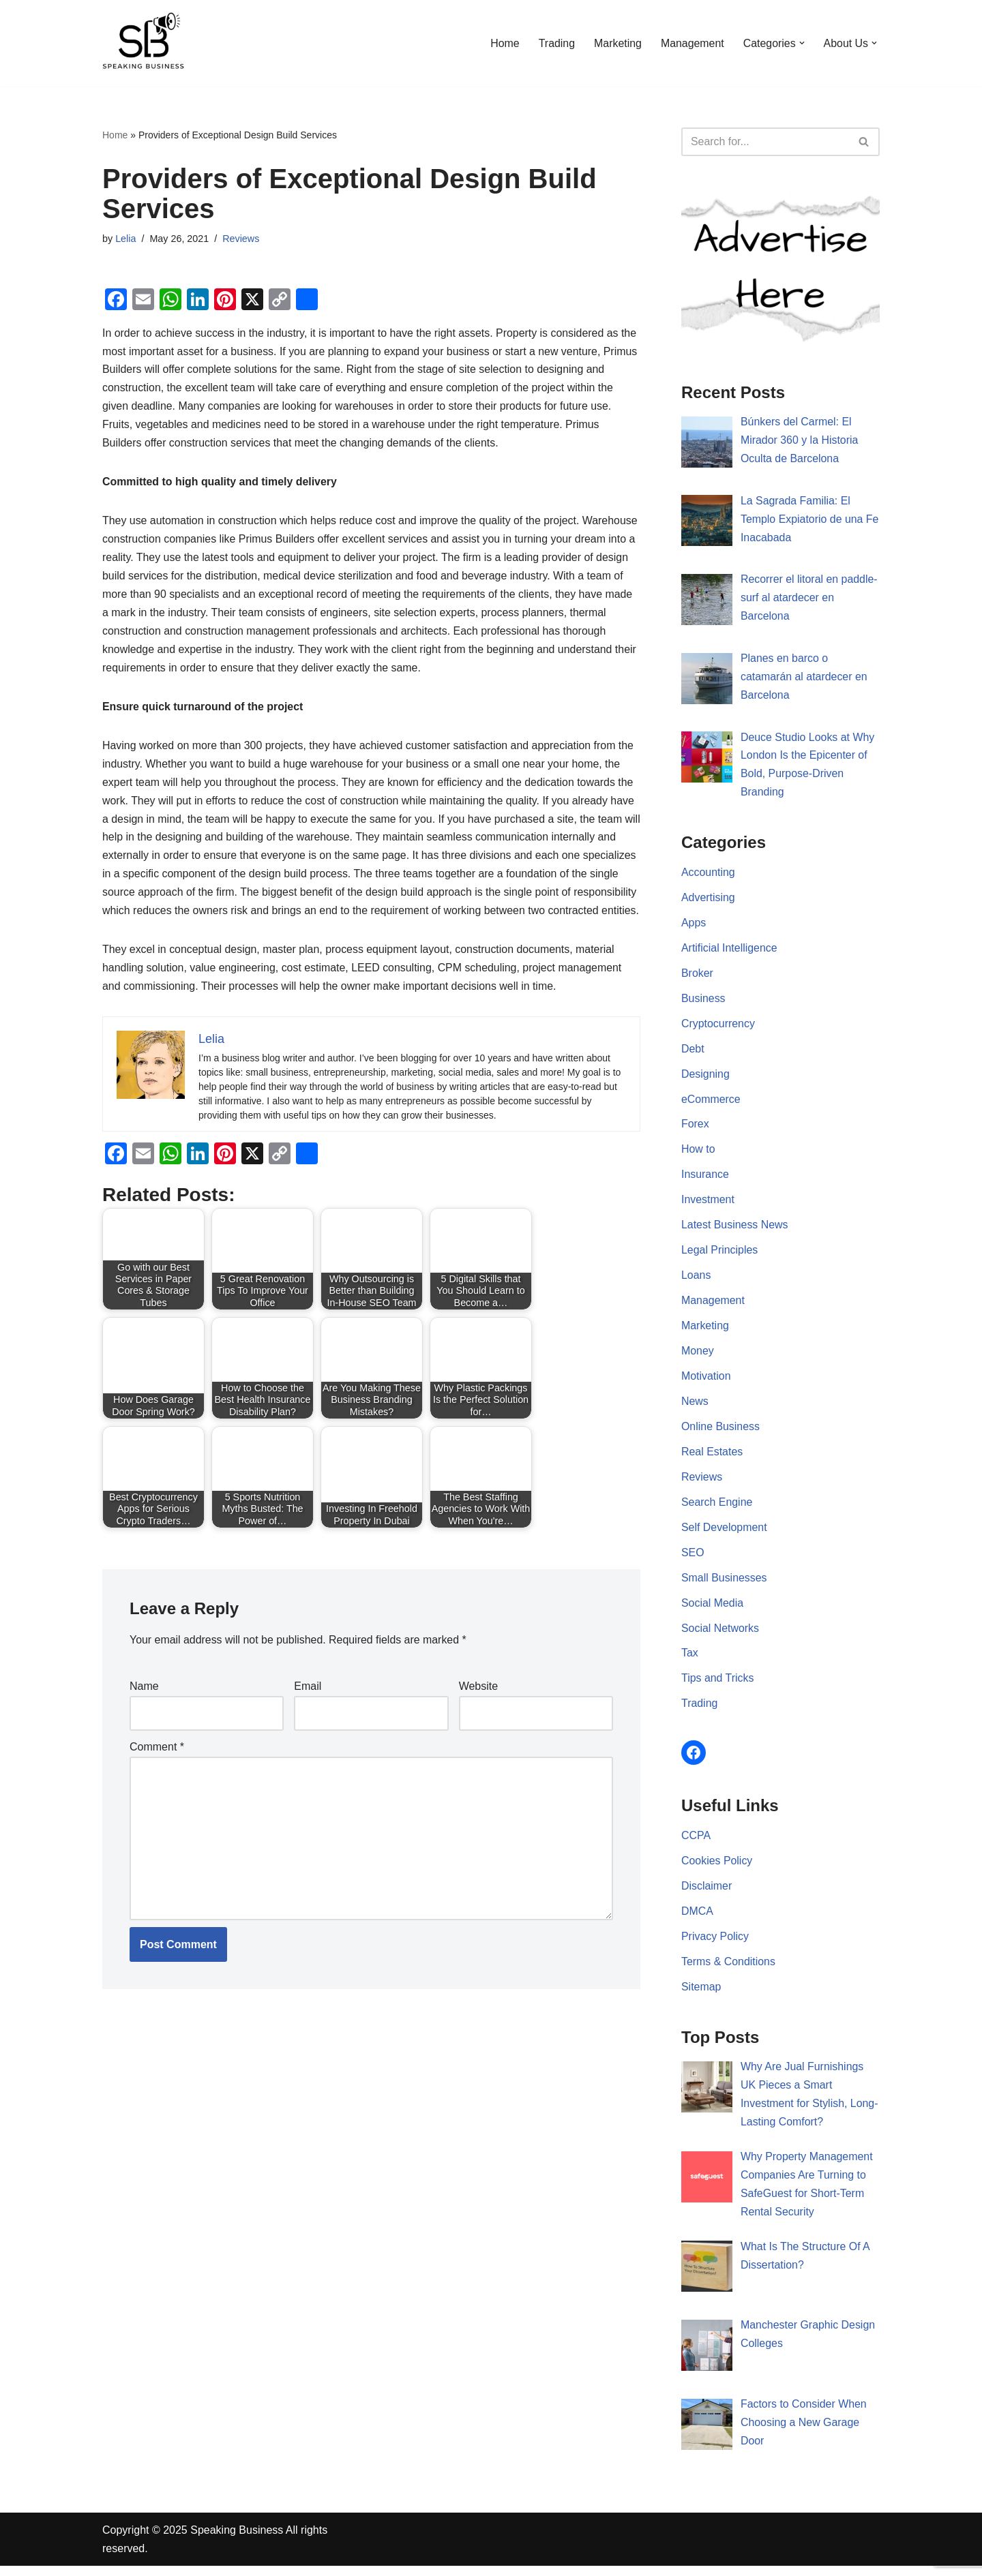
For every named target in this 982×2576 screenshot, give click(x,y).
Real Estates (712, 1457)
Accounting (708, 874)
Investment (707, 1203)
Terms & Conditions (728, 1969)
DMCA (697, 1919)
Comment (157, 1770)
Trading (555, 43)
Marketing (616, 43)
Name (144, 1710)
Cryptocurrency (718, 1026)
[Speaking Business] (143, 43)
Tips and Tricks (717, 1685)
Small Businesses (724, 1584)
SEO (692, 1558)
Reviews (241, 238)
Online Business (720, 1432)
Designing (705, 1077)
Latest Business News (734, 1229)
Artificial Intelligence (729, 950)
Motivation (706, 1381)
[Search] (765, 141)
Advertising (708, 899)
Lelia (125, 238)
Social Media (712, 1609)
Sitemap (701, 1995)
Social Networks (720, 1635)
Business (703, 1001)
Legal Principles (719, 1254)
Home (503, 43)
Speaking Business (236, 2540)
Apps (693, 924)
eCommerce (711, 1102)
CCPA (696, 1843)
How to (698, 1153)
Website (479, 1710)
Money (697, 1356)
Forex (695, 1128)
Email (307, 1710)
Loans (696, 1280)
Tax (689, 1660)
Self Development (724, 1533)
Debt (692, 1051)
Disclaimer (706, 1894)
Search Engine (717, 1508)
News (695, 1406)
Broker (697, 976)
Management (691, 43)
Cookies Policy (717, 1868)
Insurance (705, 1178)
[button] (801, 43)
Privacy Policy (715, 1944)
